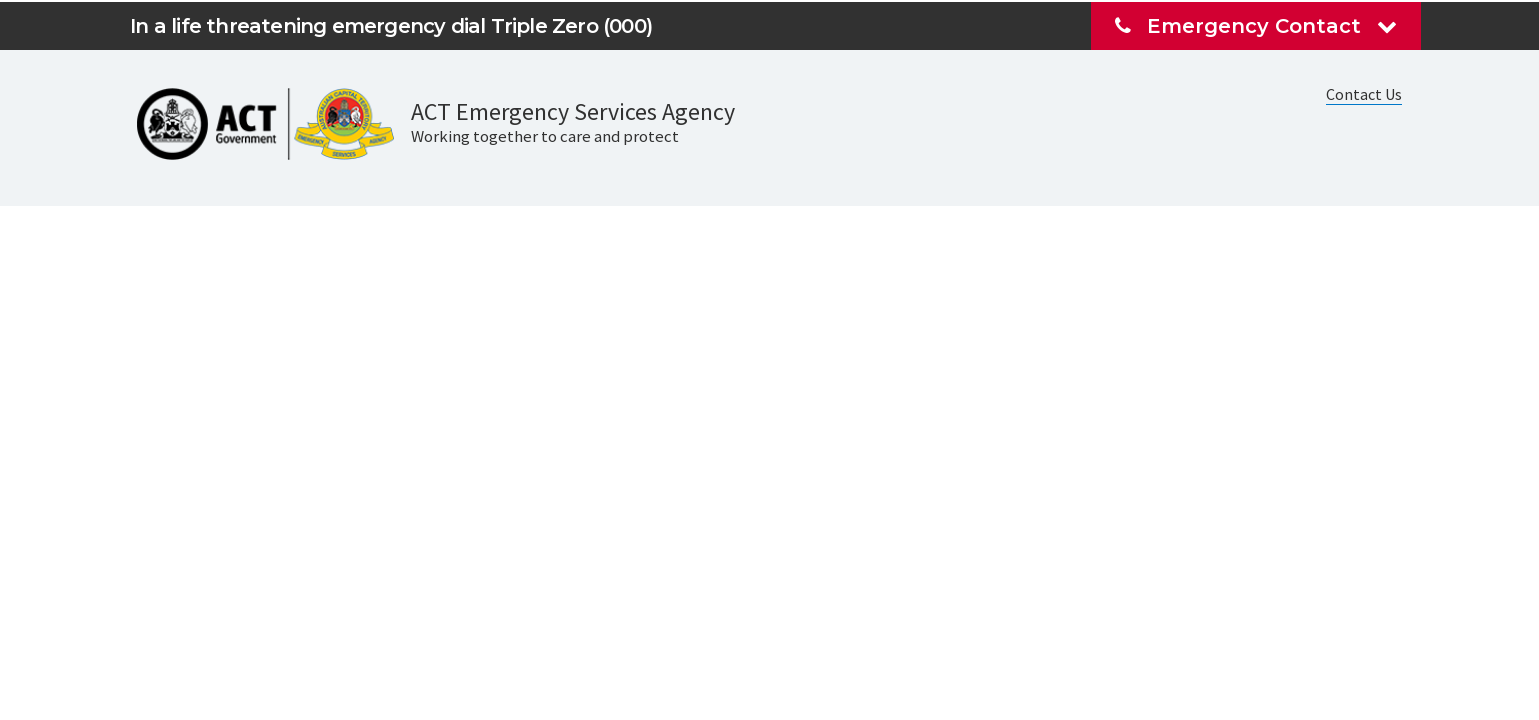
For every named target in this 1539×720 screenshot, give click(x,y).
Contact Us (1364, 94)
